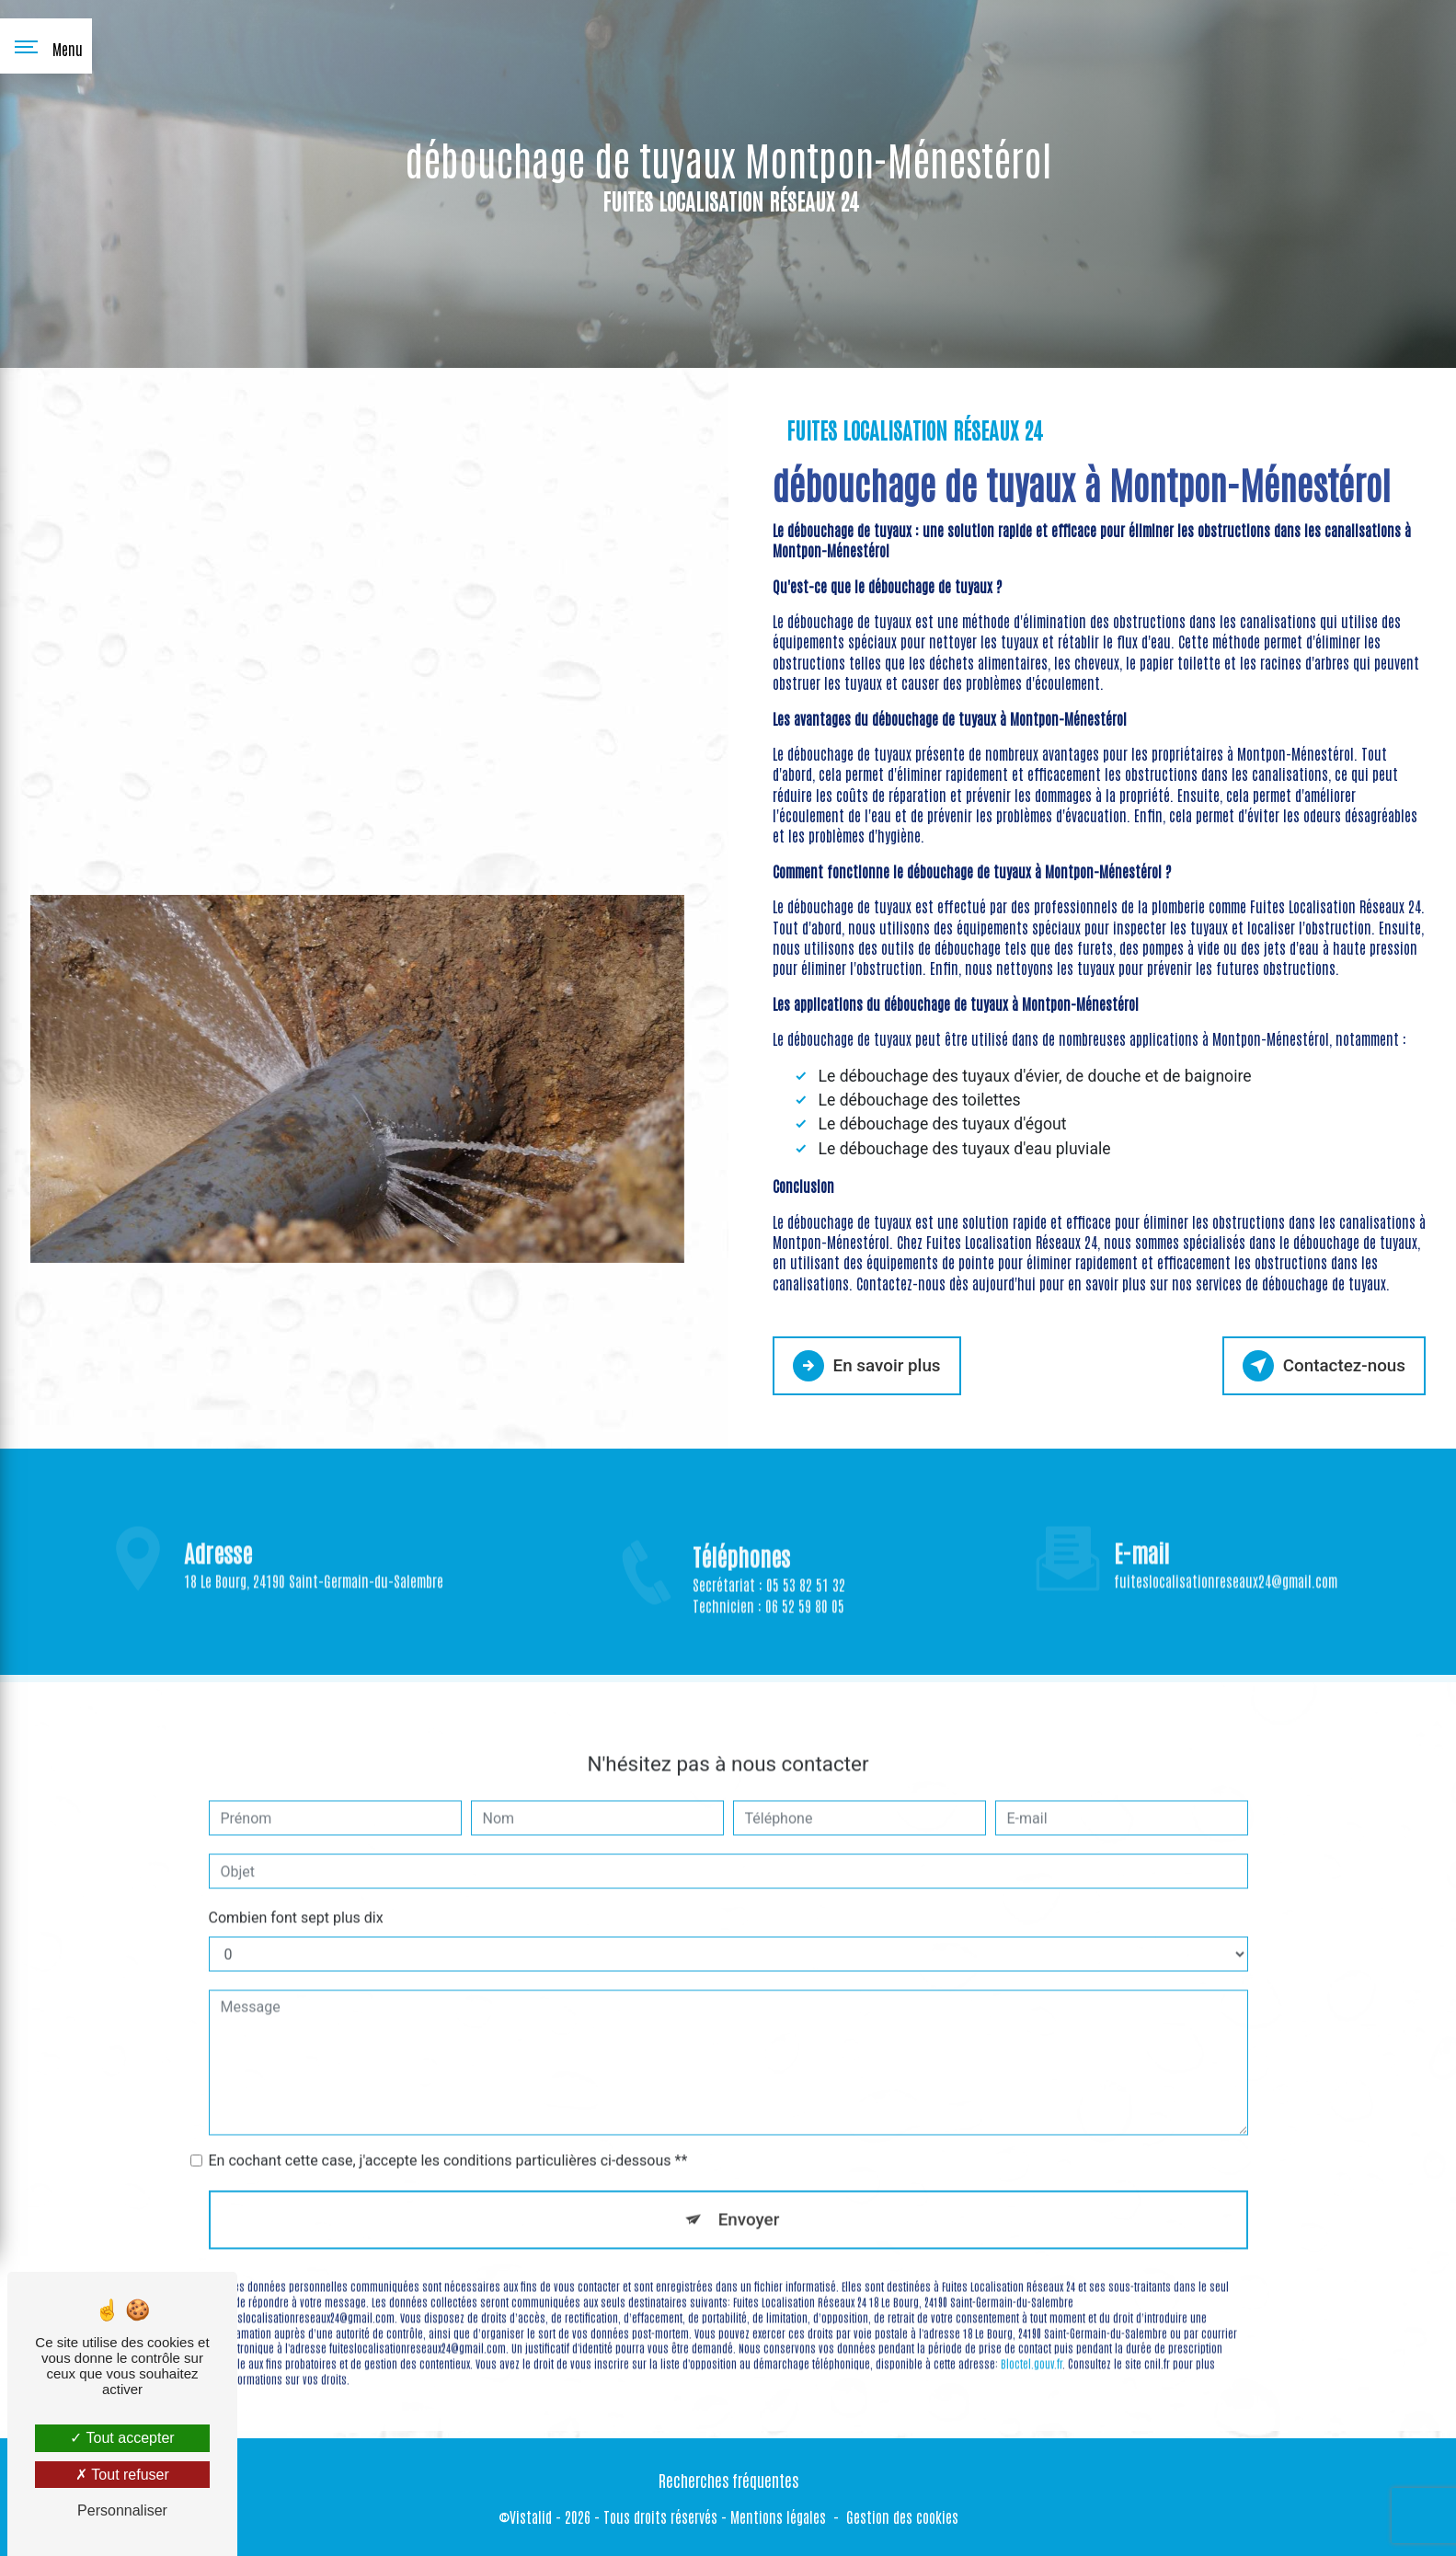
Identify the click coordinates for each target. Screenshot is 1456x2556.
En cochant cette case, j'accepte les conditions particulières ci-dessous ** (448, 2122)
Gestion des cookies (902, 2516)
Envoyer (748, 2181)
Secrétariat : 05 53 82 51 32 (769, 1620)
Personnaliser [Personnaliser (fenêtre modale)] (122, 2510)
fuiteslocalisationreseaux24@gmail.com (1225, 1543)
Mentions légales (778, 2516)
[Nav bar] (46, 46)
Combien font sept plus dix (296, 1879)
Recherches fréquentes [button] (728, 2479)
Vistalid (531, 2516)
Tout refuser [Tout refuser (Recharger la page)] (122, 2474)
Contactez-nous (1322, 1365)
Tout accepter (122, 2438)
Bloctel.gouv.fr (1031, 2326)
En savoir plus (868, 1365)
